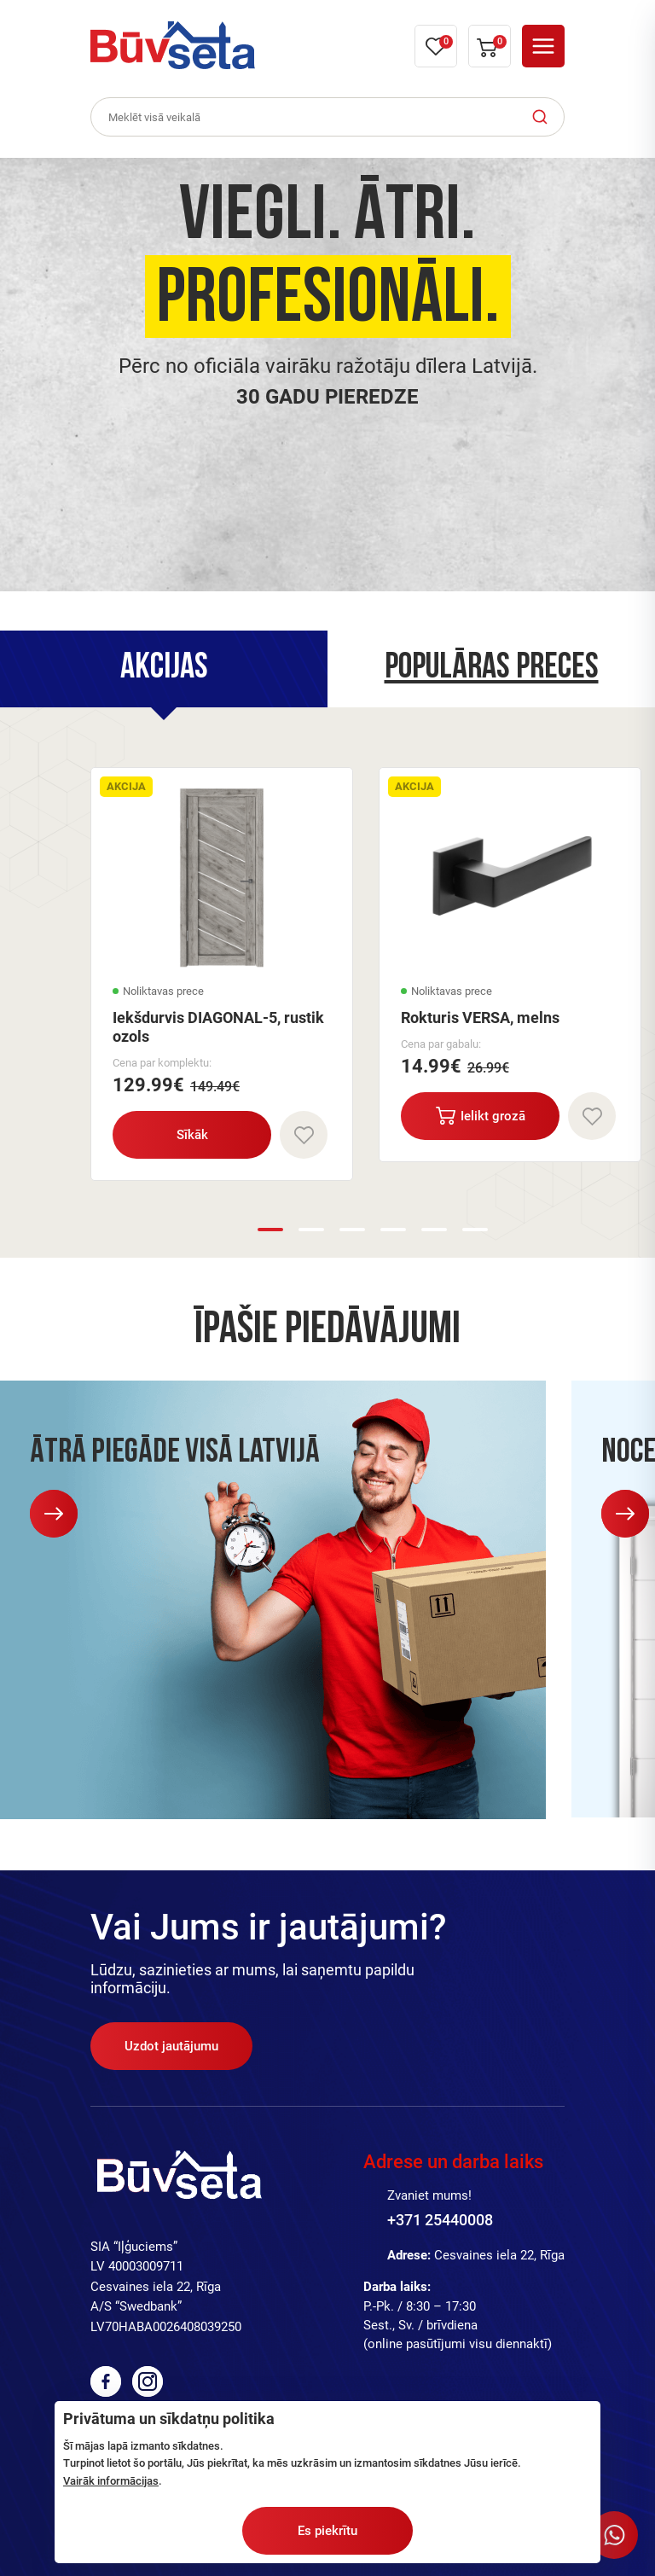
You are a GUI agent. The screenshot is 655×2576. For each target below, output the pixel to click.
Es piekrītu (327, 2530)
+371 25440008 (440, 2220)
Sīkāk (192, 1135)
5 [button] (434, 1229)
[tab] (164, 669)
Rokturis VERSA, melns (480, 1017)
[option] (327, 374)
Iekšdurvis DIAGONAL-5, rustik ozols (218, 1027)
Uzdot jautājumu (171, 2046)
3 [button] (352, 1229)
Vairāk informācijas (111, 2480)
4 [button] (393, 1229)
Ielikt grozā (480, 1115)
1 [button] (270, 1229)
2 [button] (311, 1229)
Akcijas (164, 668)
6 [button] (475, 1229)
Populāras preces (492, 668)
